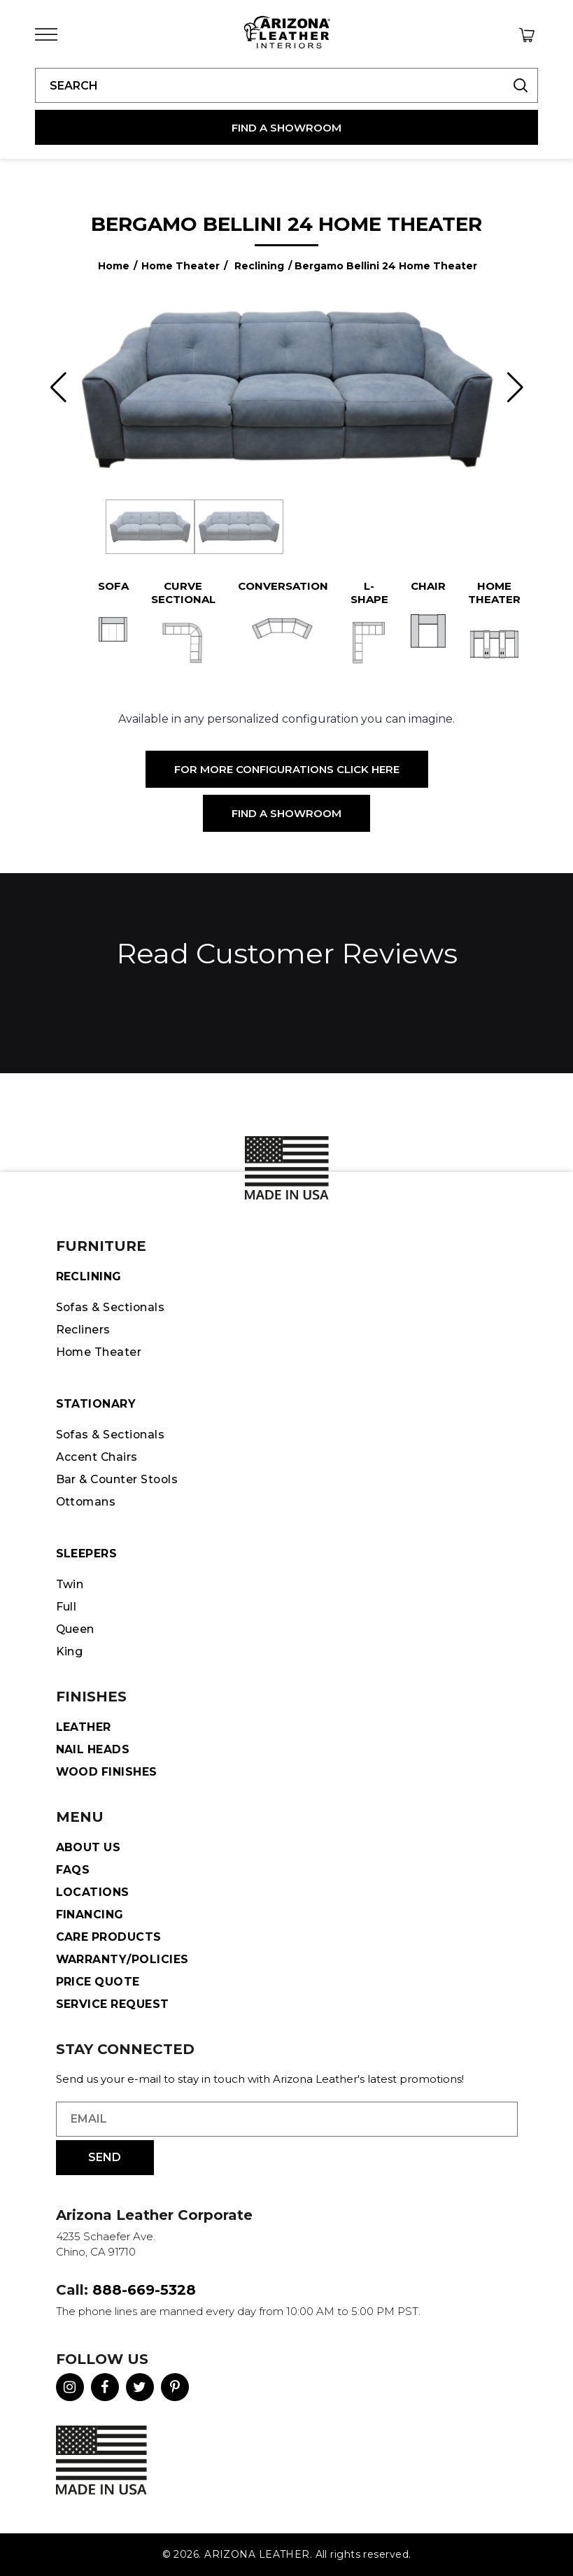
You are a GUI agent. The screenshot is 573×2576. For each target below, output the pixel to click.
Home (113, 266)
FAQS (73, 1869)
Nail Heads (93, 1749)
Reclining (259, 266)
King (69, 1651)
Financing (90, 1914)
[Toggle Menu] (46, 34)
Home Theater (180, 266)
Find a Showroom (286, 813)
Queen (75, 1629)
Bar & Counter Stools (119, 1479)
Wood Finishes (107, 1771)
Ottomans (87, 1501)
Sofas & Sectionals (111, 1307)
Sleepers (87, 1553)
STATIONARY (96, 1403)
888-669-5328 (144, 2289)
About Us (89, 1847)
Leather (83, 1727)
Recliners (83, 1329)
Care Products (109, 1937)
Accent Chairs (97, 1457)
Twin (70, 1584)
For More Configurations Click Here (286, 769)
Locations (92, 1892)
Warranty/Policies (123, 1959)
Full (66, 1606)
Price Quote (98, 1981)
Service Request (113, 2004)
